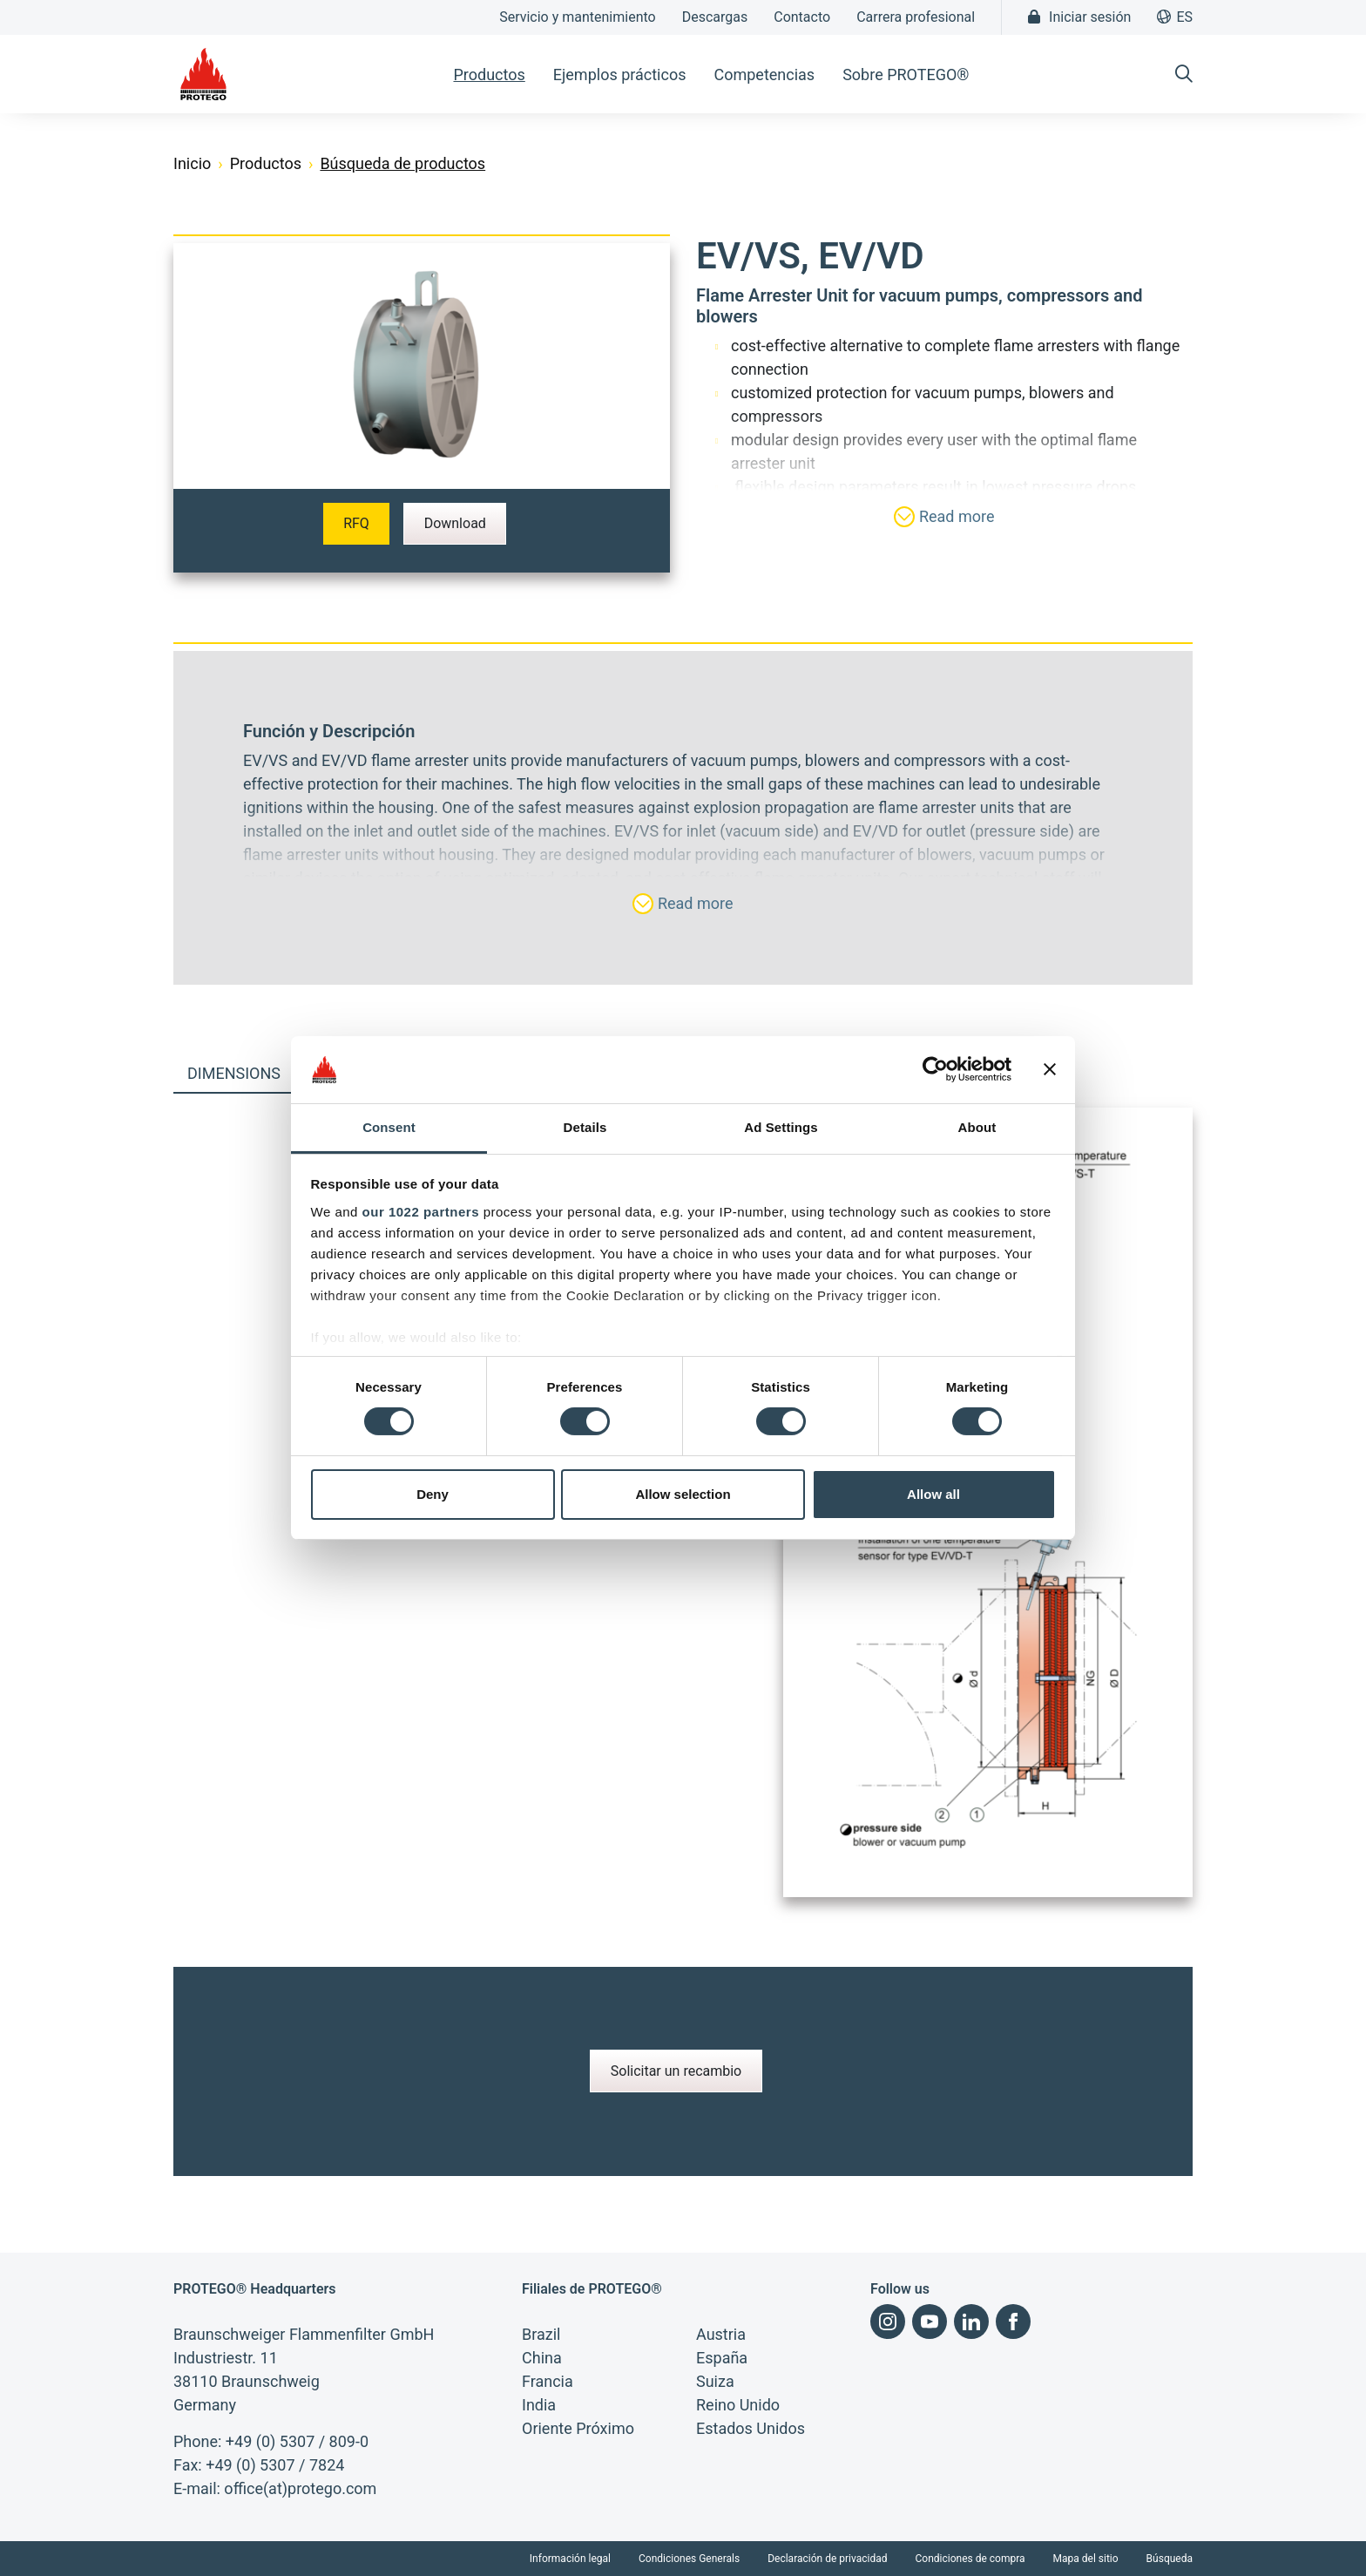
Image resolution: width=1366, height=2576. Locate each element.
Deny (432, 1494)
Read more (944, 516)
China (542, 2358)
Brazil (541, 2334)
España (721, 2358)
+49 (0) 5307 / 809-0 (297, 2441)
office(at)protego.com (300, 2488)
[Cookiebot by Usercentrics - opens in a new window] (935, 1069)
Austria (721, 2334)
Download (455, 523)
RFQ (356, 523)
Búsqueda (1169, 2558)
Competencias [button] (764, 74)
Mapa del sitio (1086, 2558)
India (539, 2405)
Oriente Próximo (578, 2428)
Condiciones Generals (689, 2558)
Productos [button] (488, 74)
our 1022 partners (420, 1211)
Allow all (933, 1494)
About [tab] (977, 1127)
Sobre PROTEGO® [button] (905, 74)
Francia (547, 2381)
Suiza (715, 2381)
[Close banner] (1050, 1069)
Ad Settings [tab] (780, 1127)
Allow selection (682, 1494)
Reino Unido (738, 2405)
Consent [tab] (389, 1127)
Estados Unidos (750, 2428)
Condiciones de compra (970, 2558)
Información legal (570, 2558)
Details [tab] (585, 1127)
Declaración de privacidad (827, 2558)
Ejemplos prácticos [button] (619, 74)
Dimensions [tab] (234, 1073)
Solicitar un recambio (676, 2071)
